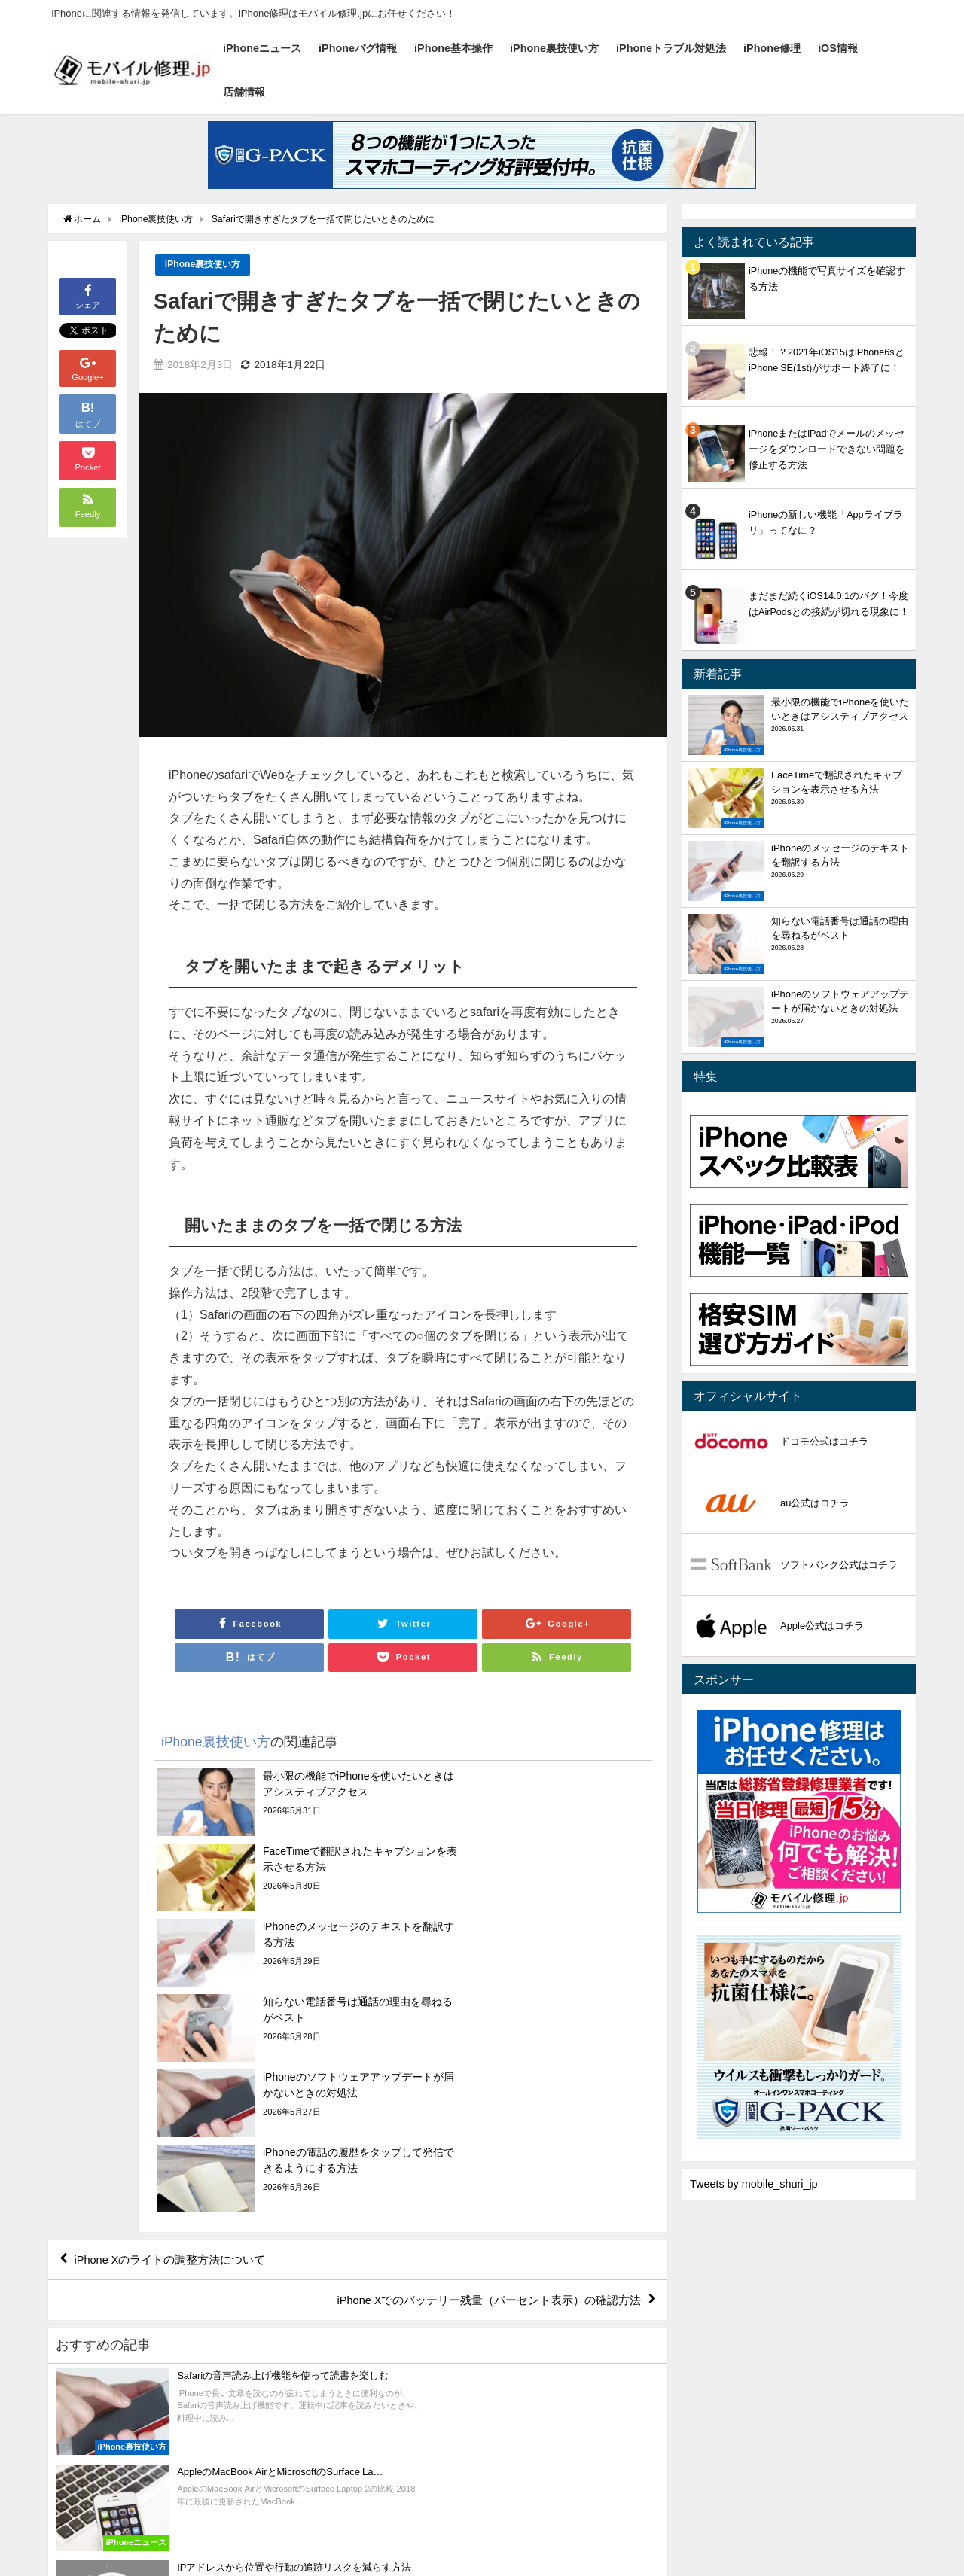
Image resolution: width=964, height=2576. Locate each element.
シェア (87, 295)
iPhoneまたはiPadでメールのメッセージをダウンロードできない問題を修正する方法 (827, 449)
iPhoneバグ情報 (358, 48)
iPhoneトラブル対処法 (671, 48)
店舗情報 (244, 92)
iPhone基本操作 (453, 48)
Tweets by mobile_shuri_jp (754, 2184)
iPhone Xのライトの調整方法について (179, 2035)
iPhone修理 (772, 48)
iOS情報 (838, 48)
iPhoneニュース (262, 48)
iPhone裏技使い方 (554, 48)
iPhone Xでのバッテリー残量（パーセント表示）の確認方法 (477, 2079)
